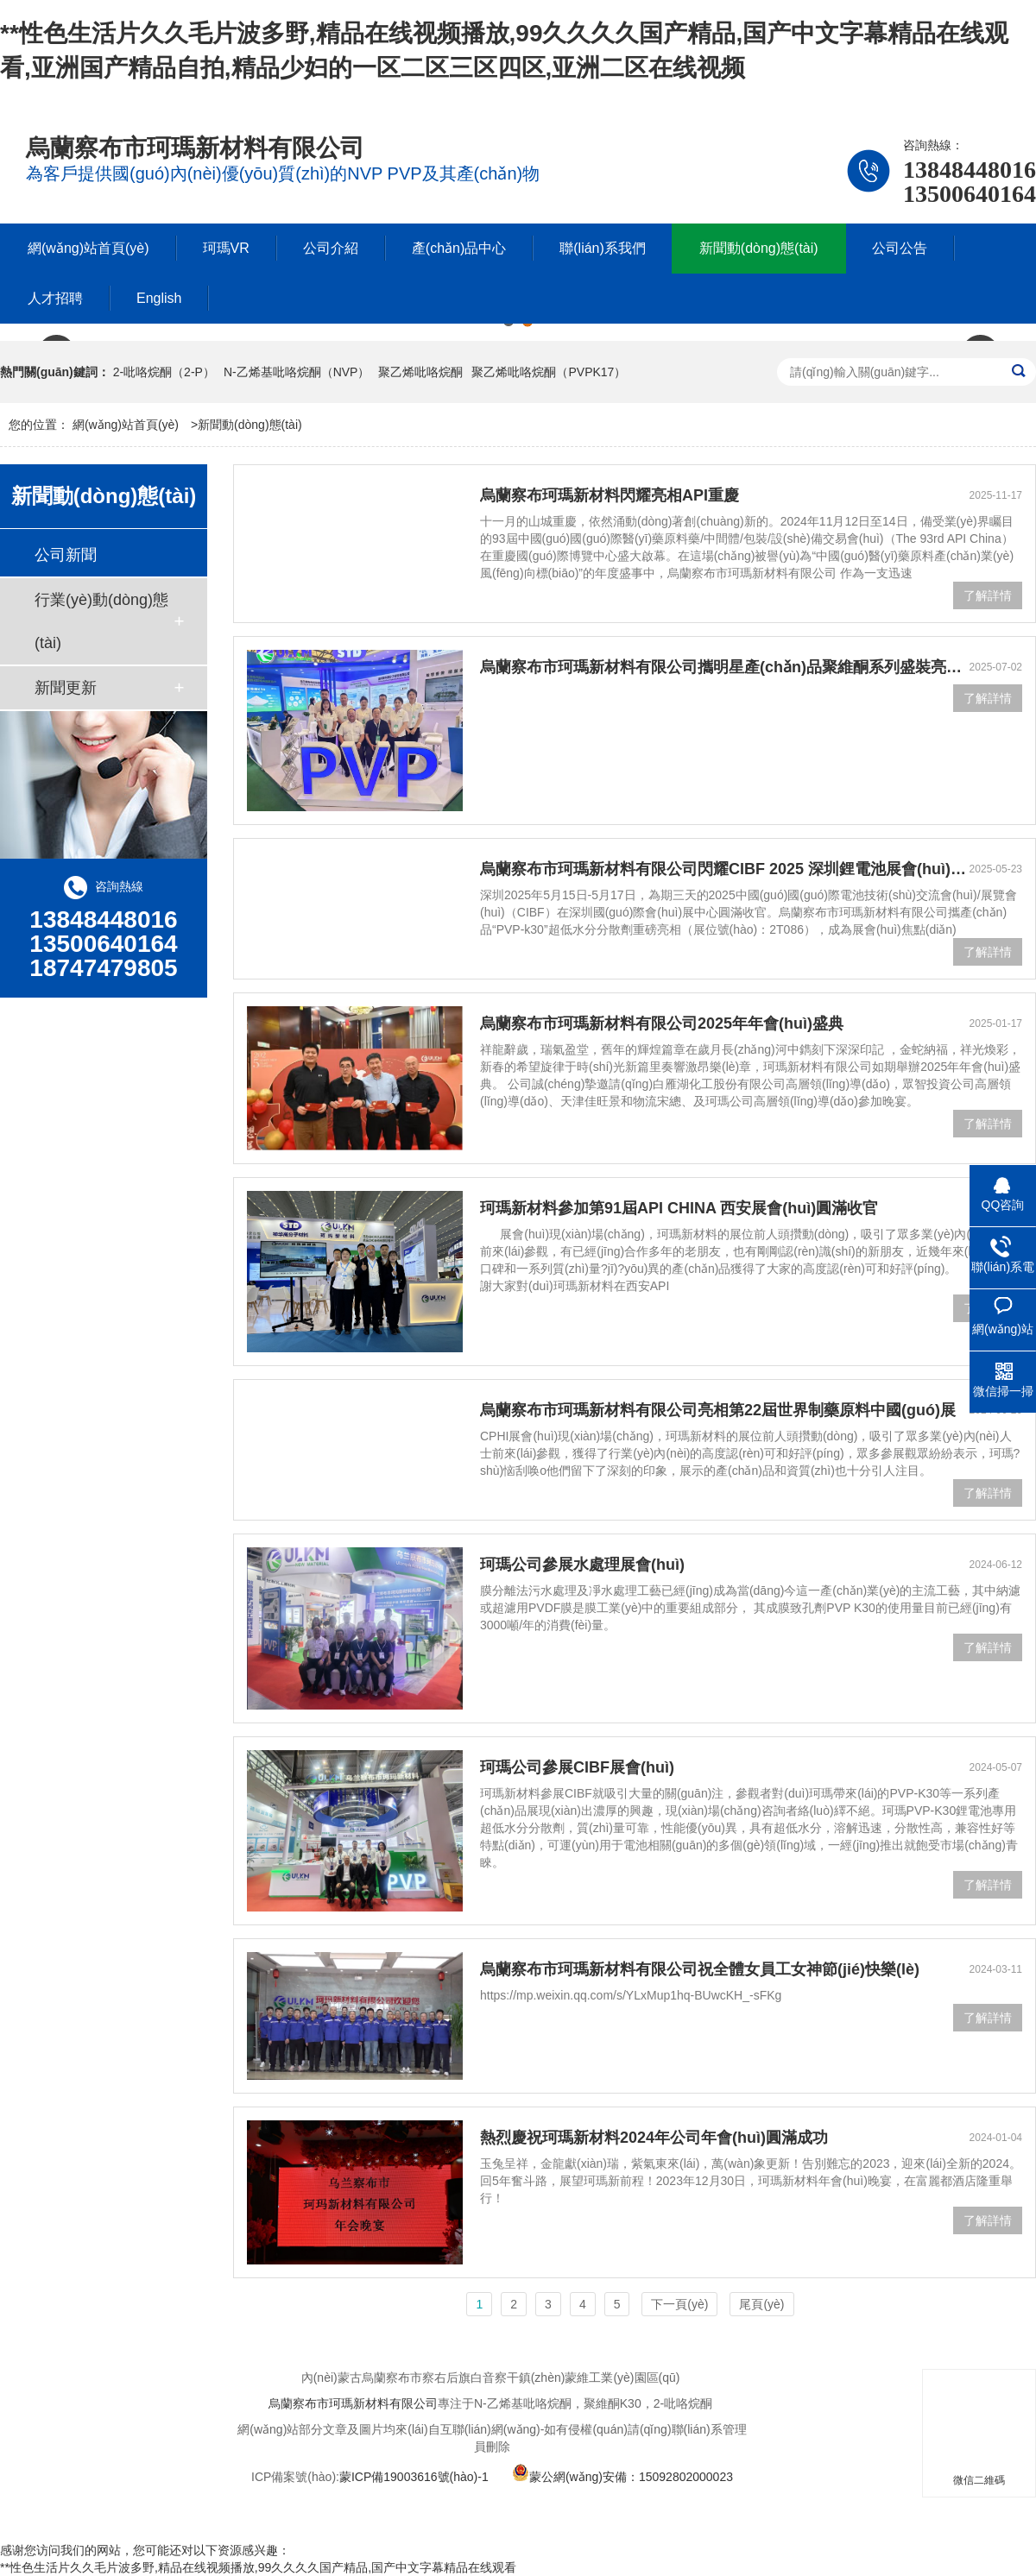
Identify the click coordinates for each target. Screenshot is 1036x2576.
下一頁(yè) (679, 2304)
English (158, 298)
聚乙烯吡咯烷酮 (420, 372)
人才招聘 (55, 298)
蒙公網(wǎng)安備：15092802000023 (622, 2477)
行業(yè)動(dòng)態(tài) (101, 621)
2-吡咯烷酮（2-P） (164, 372)
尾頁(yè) (761, 2304)
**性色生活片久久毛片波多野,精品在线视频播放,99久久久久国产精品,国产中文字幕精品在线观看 (258, 2567)
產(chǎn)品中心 (459, 248)
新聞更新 (66, 687)
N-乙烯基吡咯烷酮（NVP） (297, 372)
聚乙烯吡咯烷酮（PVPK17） (548, 372)
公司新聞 (66, 555)
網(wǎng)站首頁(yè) (88, 248)
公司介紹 (330, 248)
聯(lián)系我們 (602, 248)
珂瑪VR (226, 248)
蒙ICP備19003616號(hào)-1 (414, 2477)
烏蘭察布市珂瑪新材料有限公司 (353, 2403)
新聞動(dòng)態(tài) (758, 248)
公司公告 (899, 248)
